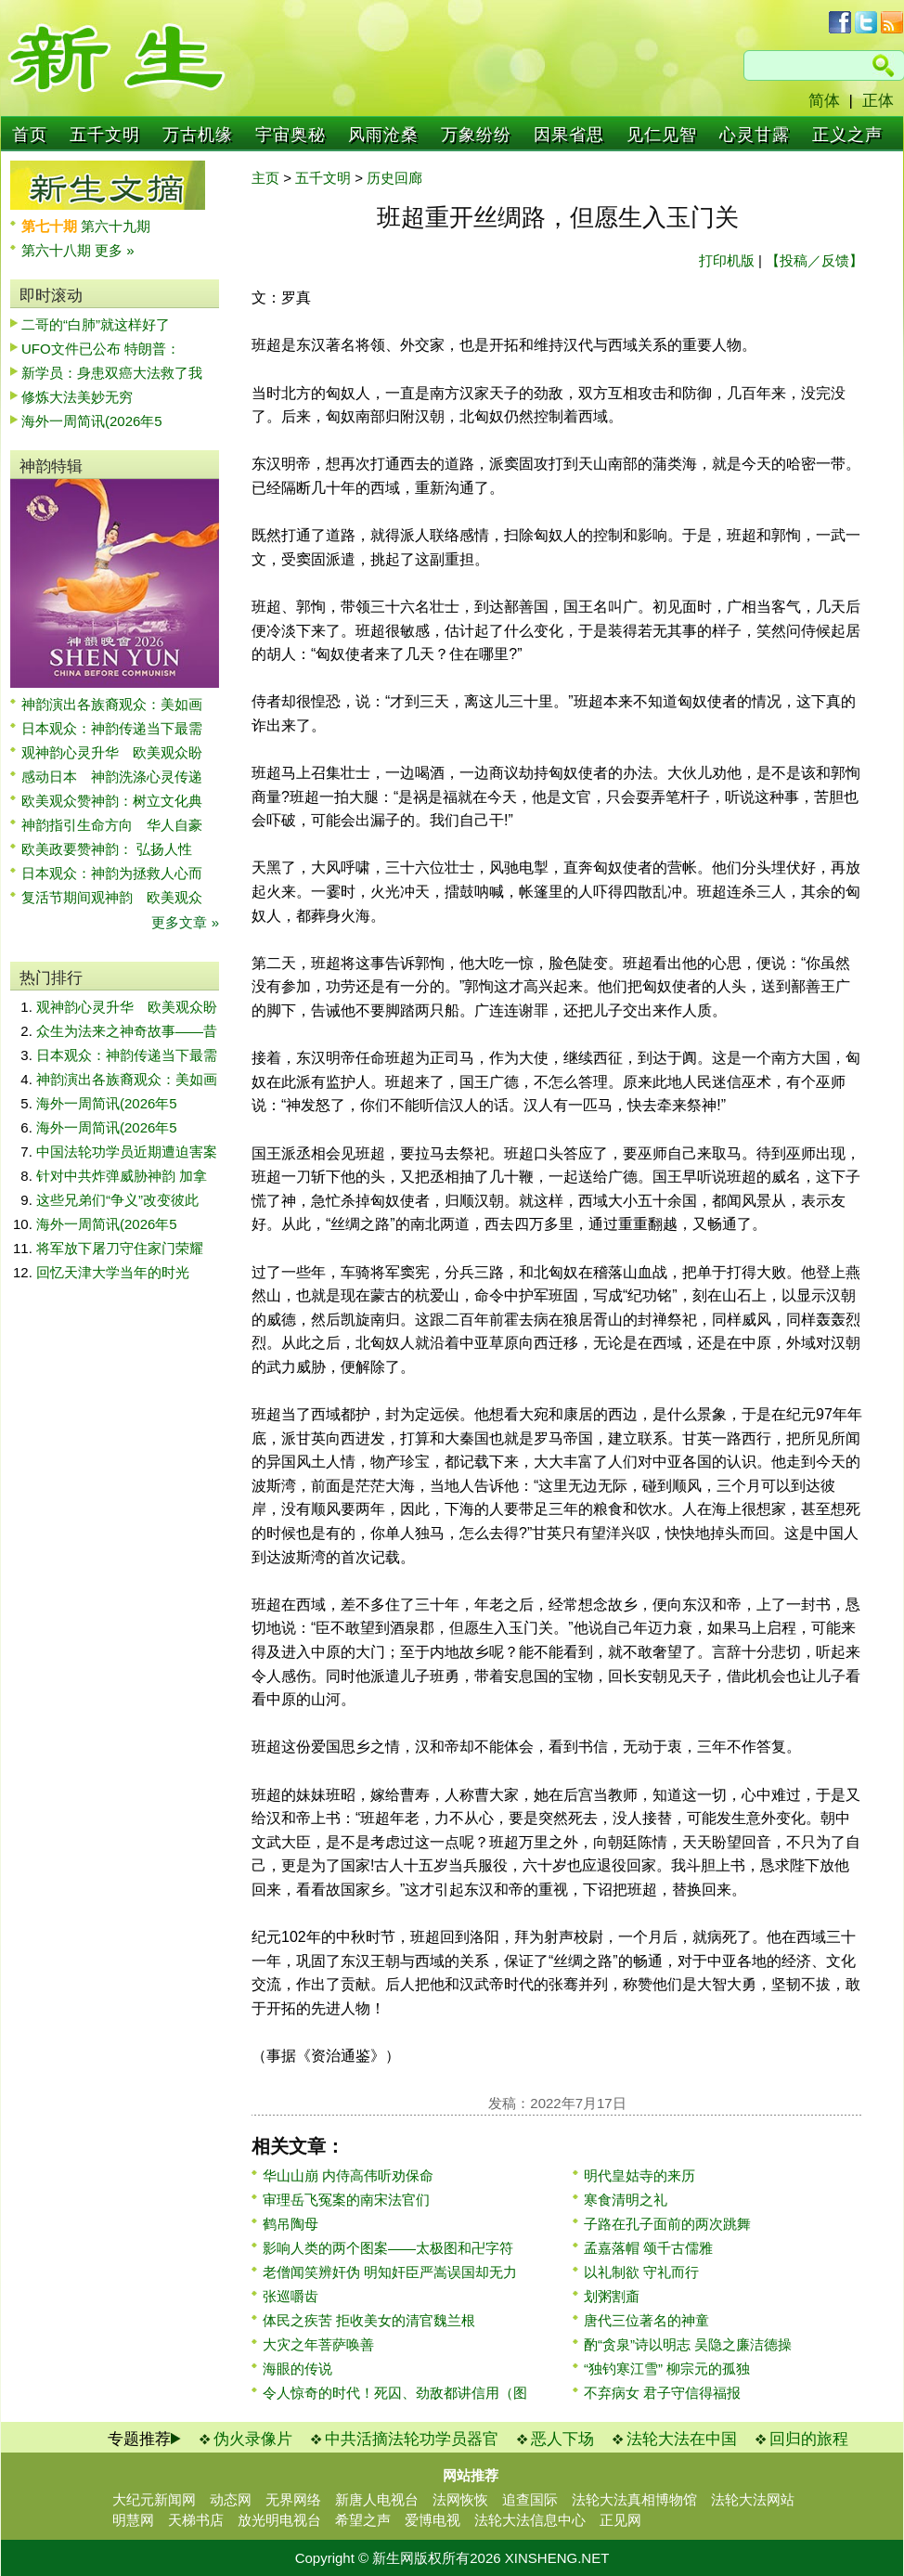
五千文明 (105, 134)
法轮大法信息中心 (530, 2520)
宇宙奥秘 (290, 134)
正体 (878, 101)
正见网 (620, 2520)
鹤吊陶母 (290, 2224)
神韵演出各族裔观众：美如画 (111, 704)
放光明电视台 (279, 2520)
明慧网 (133, 2520)
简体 (824, 101)
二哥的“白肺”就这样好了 (95, 324)
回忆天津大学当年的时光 (112, 1272)
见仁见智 (661, 134)
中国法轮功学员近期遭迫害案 (126, 1151)
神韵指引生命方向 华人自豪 (111, 825)
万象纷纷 (476, 134)
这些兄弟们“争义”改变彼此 (117, 1200)
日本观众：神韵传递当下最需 (111, 728)
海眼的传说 (297, 2368)
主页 (265, 178)
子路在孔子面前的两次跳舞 (667, 2224)
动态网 (231, 2499)
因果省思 (569, 134)
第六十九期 (115, 226)
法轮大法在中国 (681, 2439)
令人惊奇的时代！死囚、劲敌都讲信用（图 (395, 2393)
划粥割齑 (611, 2296)
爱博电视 (432, 2520)
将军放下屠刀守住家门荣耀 (119, 1248)
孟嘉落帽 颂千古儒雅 (648, 2248)
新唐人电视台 (377, 2499)
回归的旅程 (808, 2439)
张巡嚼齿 (290, 2296)
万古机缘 (197, 134)
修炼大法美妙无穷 (77, 397)
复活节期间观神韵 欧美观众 (111, 897)
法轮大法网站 (752, 2499)
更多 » (115, 250)
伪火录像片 (252, 2439)
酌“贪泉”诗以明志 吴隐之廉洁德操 (688, 2344)
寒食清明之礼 (625, 2199)
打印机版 (727, 260)
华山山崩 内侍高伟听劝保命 (348, 2175)
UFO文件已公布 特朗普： (100, 348)
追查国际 (530, 2499)
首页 (29, 134)
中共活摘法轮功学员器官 (411, 2439)
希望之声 (363, 2520)
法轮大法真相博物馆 (634, 2499)
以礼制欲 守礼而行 (641, 2272)
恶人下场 (562, 2439)
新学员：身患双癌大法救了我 (111, 373)
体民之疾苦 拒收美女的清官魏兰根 (369, 2320)
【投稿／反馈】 (814, 260)
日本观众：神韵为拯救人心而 (111, 873)
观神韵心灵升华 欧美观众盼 (111, 752)
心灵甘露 (754, 134)
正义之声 (847, 134)
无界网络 (293, 2499)
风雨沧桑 (383, 134)
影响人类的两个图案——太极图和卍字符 (388, 2248)
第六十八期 (58, 250)
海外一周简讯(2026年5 (91, 421)
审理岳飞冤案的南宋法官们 (346, 2199)
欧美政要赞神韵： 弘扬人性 (106, 849)
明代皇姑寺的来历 (639, 2175)
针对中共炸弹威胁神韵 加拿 (121, 1176)
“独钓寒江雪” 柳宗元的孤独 (667, 2368)
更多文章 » (185, 922)
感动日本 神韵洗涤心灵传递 (111, 776)
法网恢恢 (460, 2499)
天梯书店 (196, 2520)
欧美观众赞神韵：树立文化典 (111, 801)
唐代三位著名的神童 (646, 2320)
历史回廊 (394, 178)
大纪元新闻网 (154, 2499)
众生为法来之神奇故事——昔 (126, 1031)
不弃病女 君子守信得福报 (662, 2393)
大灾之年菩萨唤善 (318, 2344)
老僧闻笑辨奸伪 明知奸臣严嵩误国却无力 (390, 2272)
